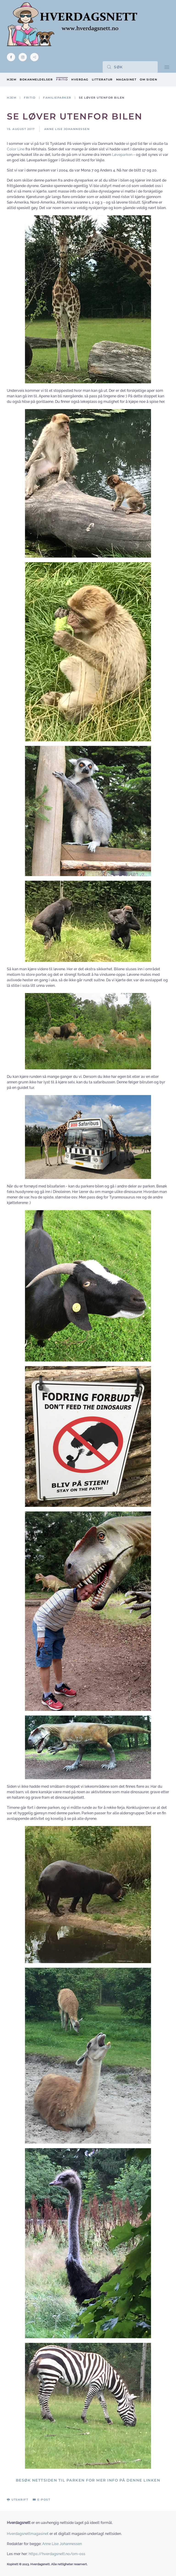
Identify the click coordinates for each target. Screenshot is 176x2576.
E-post (41, 2499)
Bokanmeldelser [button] (36, 79)
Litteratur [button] (102, 79)
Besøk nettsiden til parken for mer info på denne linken (88, 2480)
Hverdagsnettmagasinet (28, 2534)
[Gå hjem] (72, 24)
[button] (167, 67)
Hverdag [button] (79, 79)
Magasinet (126, 79)
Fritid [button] (62, 79)
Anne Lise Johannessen (62, 2544)
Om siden (148, 79)
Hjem (11, 79)
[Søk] (130, 67)
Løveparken (122, 154)
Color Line (16, 149)
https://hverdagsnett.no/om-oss (57, 2554)
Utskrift (17, 2499)
